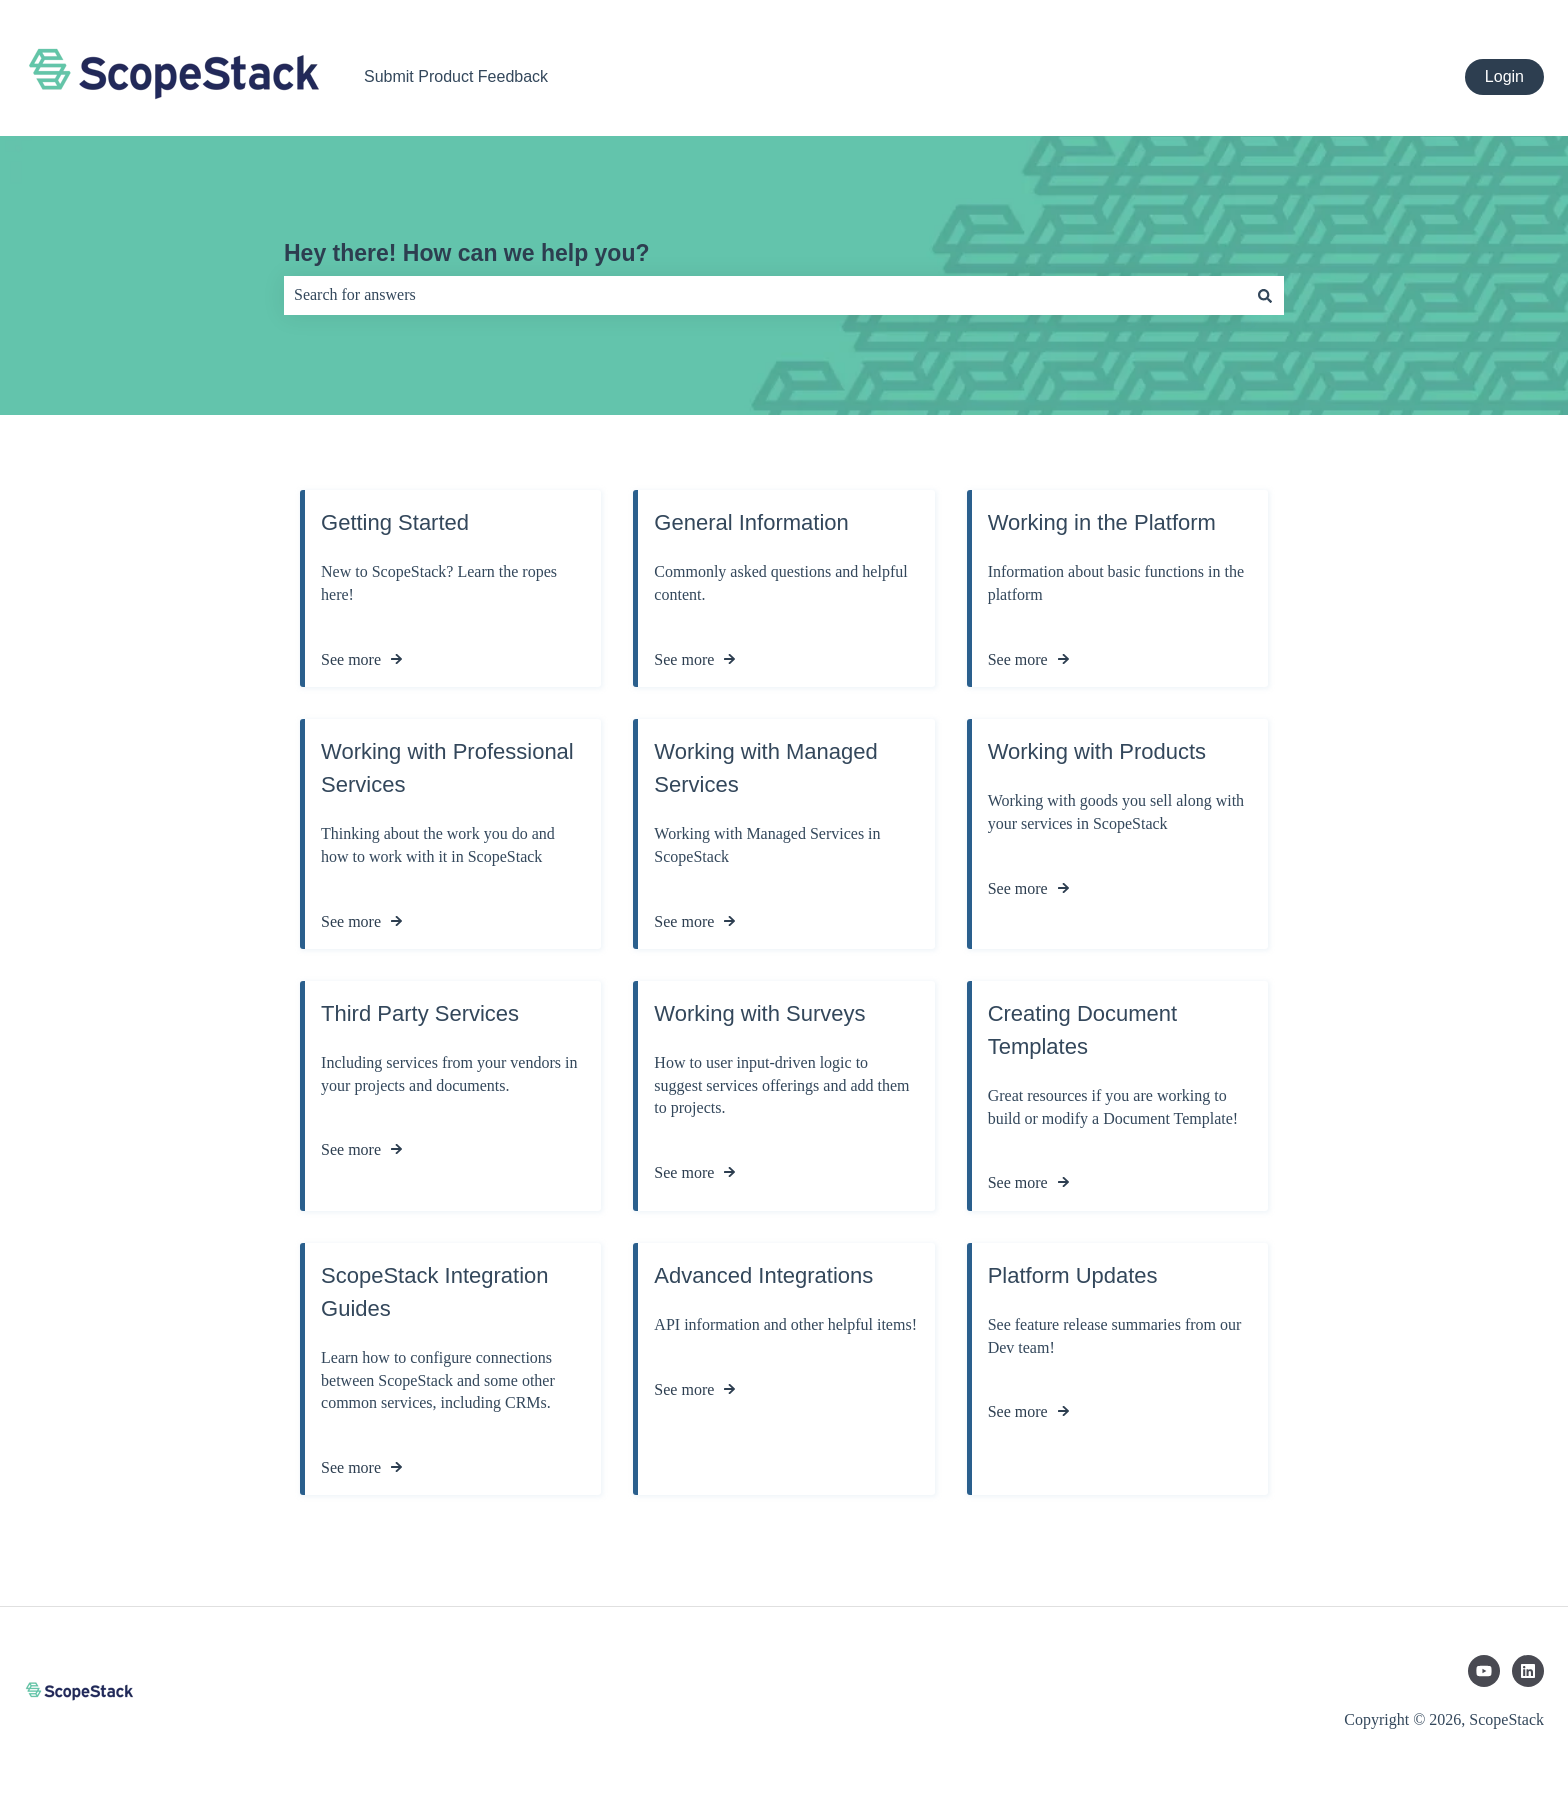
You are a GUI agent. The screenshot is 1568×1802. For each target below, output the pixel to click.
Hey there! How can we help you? (467, 253)
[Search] (1265, 295)
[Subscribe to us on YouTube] (1484, 1671)
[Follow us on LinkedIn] (1528, 1671)
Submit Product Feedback (456, 76)
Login (1504, 76)
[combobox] (765, 295)
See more (351, 658)
